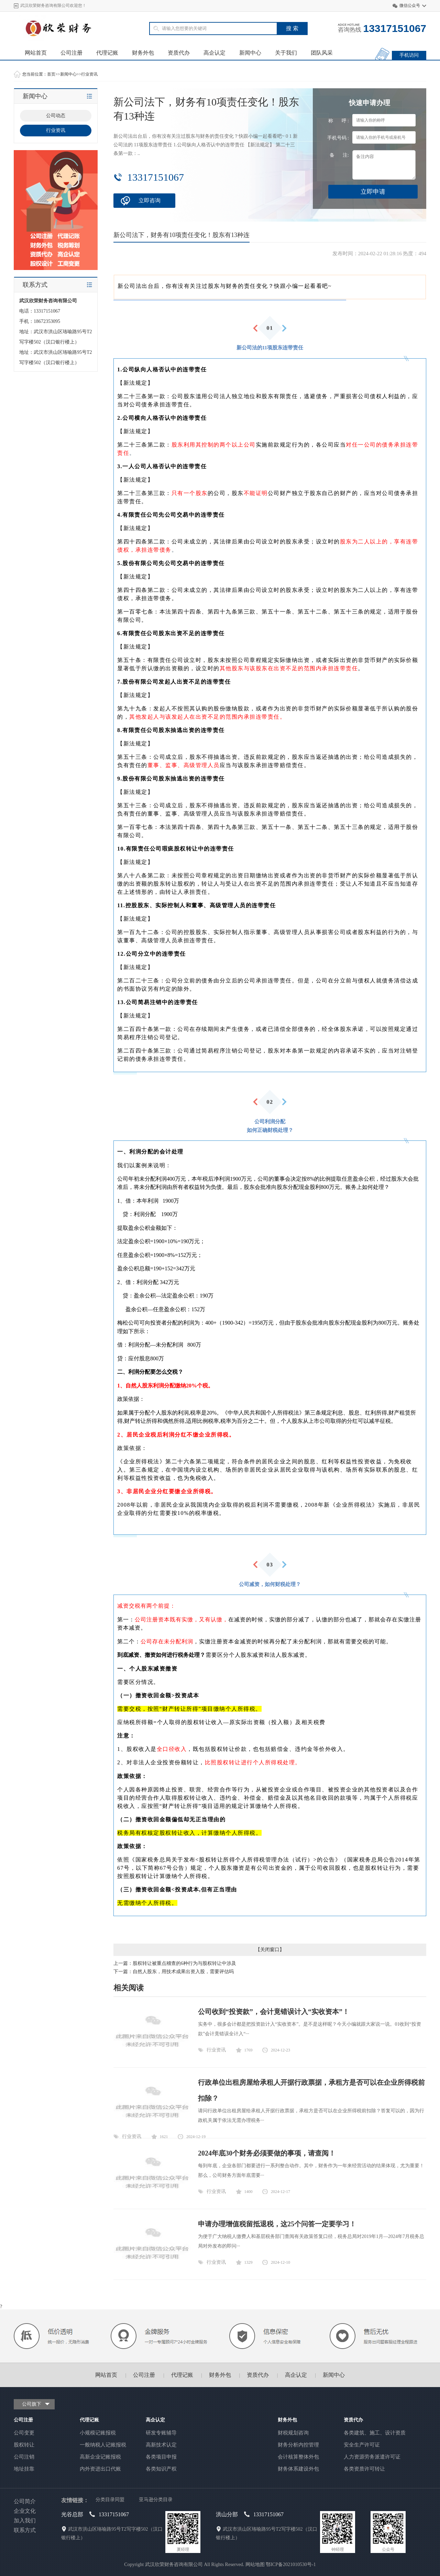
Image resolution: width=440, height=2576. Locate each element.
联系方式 (25, 2530)
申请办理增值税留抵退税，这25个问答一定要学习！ (277, 2224)
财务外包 (143, 53)
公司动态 (55, 115)
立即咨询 (150, 200)
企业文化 (25, 2511)
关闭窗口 (269, 1949)
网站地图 (255, 2564)
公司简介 (25, 2501)
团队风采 (322, 53)
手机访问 (409, 55)
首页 (51, 74)
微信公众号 (409, 5)
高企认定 (215, 53)
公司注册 (71, 53)
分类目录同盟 (110, 2499)
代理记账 (107, 53)
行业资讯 (89, 74)
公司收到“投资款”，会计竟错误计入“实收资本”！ (273, 2011)
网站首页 (36, 53)
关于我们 (286, 53)
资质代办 (179, 53)
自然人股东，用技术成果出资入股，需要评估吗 (183, 1971)
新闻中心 (250, 53)
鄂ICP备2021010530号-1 (291, 2564)
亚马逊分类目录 (156, 2499)
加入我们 (25, 2520)
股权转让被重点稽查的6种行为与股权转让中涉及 (184, 1963)
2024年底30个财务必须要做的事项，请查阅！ (267, 2153)
